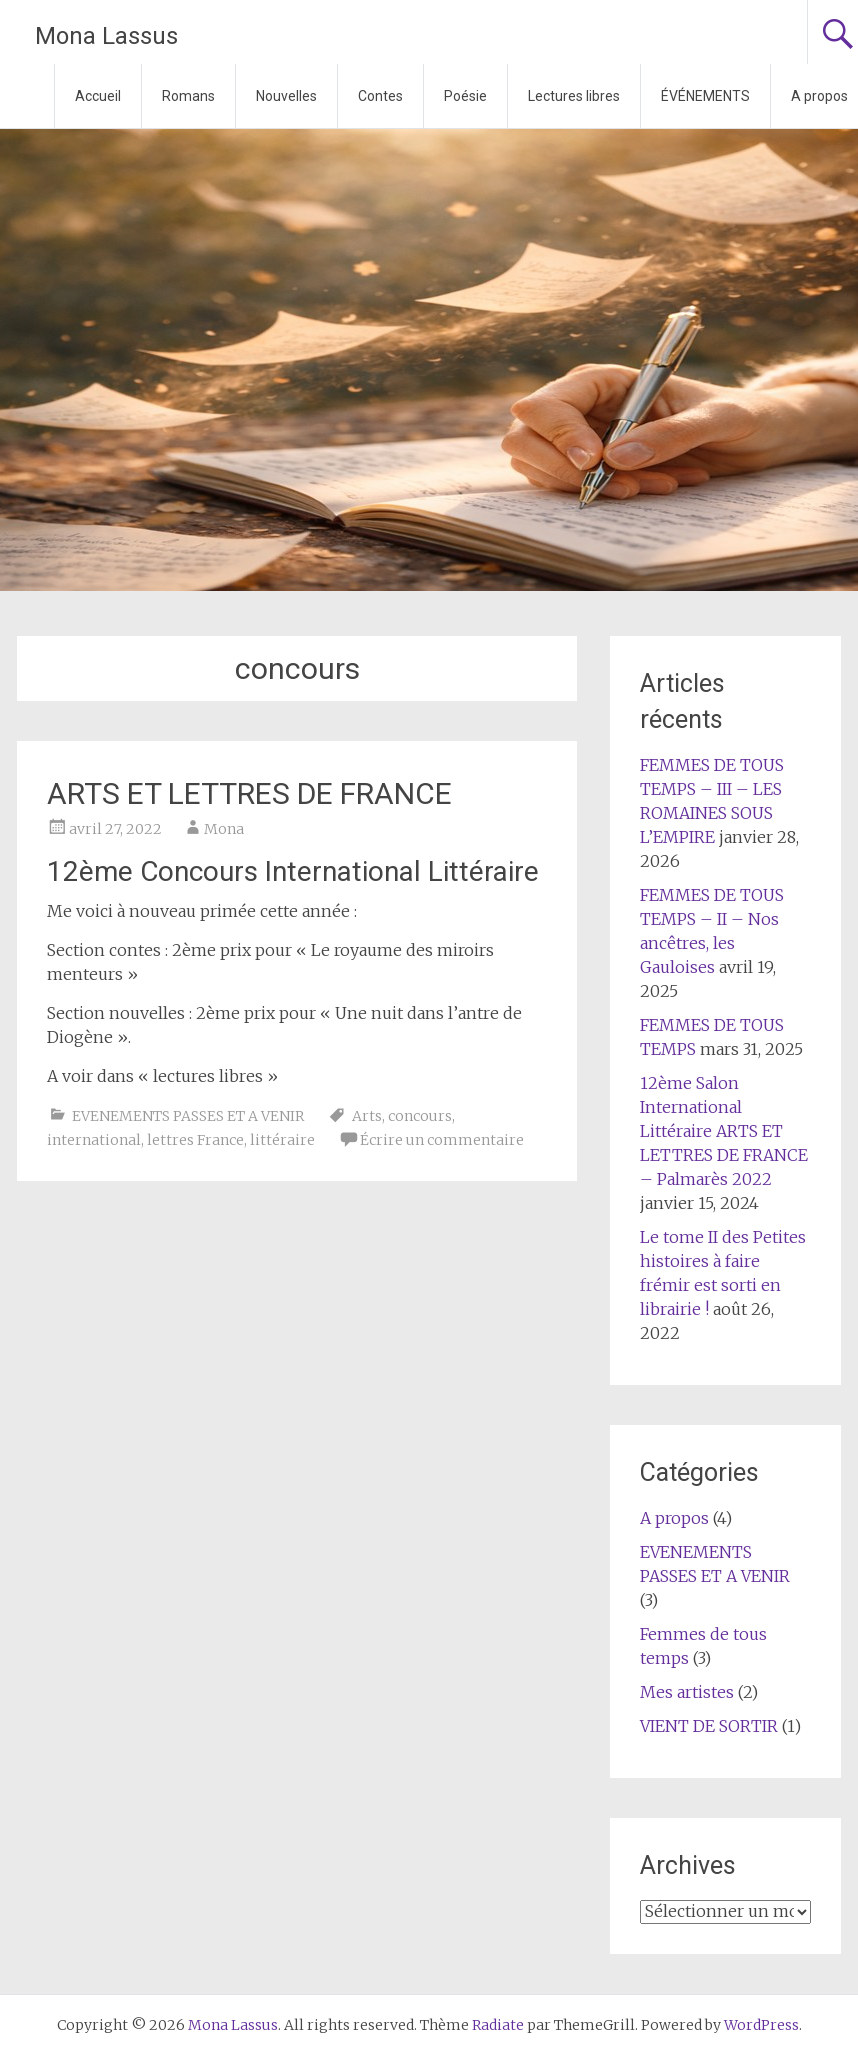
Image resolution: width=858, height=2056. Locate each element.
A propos (674, 1518)
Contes (380, 96)
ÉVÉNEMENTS (705, 96)
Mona (224, 829)
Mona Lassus (106, 36)
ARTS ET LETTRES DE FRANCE (249, 793)
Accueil (98, 96)
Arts (367, 1116)
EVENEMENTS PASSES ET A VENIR (188, 1116)
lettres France (195, 1140)
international (94, 1140)
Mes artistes (687, 1692)
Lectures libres (574, 96)
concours (420, 1116)
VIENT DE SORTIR (709, 1726)
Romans (188, 96)
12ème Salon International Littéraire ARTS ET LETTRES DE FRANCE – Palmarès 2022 (724, 1131)
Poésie (465, 96)
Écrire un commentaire (442, 1140)
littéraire (282, 1140)
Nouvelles (286, 96)
